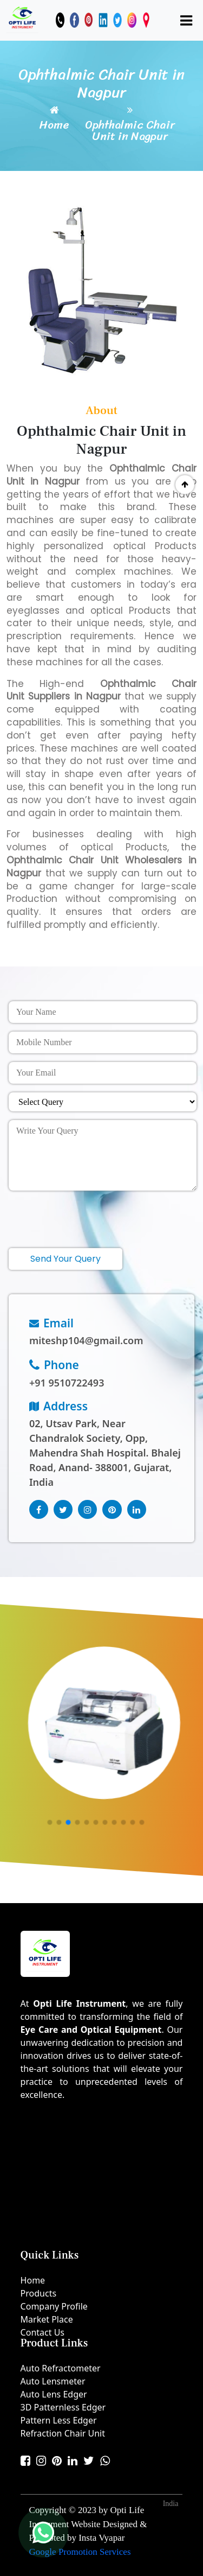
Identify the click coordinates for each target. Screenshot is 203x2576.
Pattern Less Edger (59, 2420)
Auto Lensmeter (53, 2381)
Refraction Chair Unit (63, 2433)
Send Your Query (65, 1258)
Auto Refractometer (61, 2368)
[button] (50, 1822)
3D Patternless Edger (63, 2407)
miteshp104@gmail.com (86, 1340)
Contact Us (42, 2332)
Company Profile (54, 2306)
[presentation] (91, 1215)
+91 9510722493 (66, 1382)
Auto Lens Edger (54, 2394)
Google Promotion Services (80, 2552)
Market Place (47, 2319)
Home (54, 125)
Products (39, 2293)
